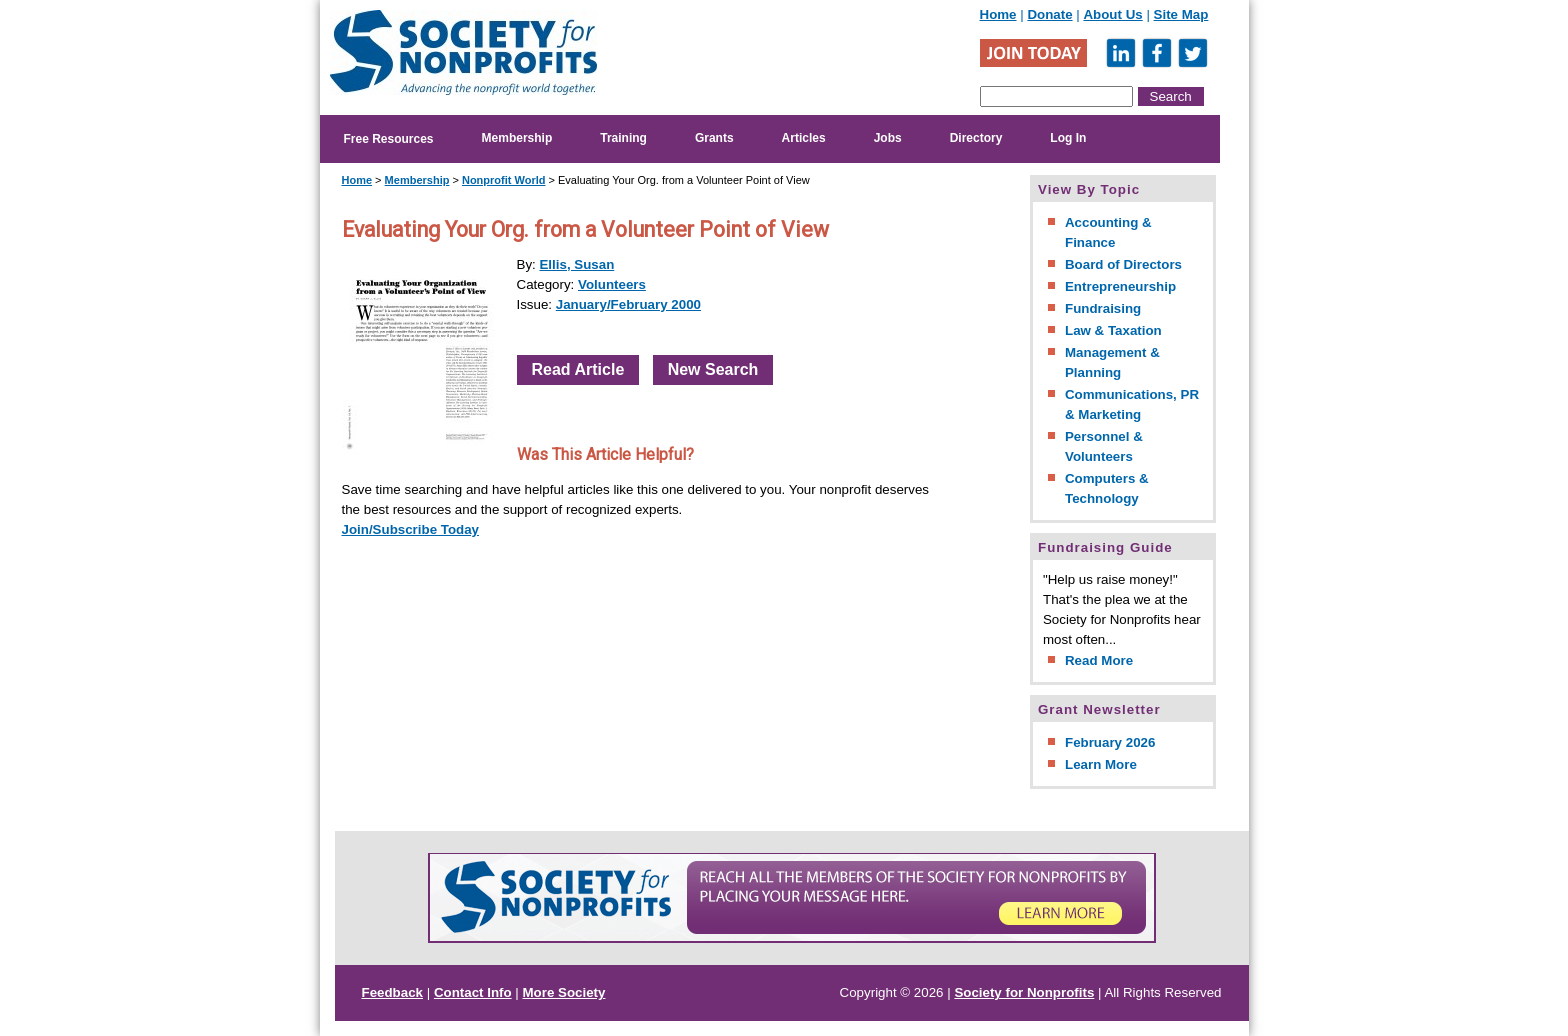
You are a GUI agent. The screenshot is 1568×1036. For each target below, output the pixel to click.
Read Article (578, 369)
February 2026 (1110, 742)
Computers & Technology (1107, 488)
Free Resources (389, 139)
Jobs (888, 138)
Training (623, 138)
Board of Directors (1123, 264)
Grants (714, 138)
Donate (1049, 14)
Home (998, 14)
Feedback (393, 992)
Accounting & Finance (1108, 232)
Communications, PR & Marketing (1132, 404)
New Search (713, 369)
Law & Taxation (1113, 330)
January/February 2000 (628, 304)
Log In (1068, 138)
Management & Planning (1112, 362)
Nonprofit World (504, 180)
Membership (517, 138)
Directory (976, 138)
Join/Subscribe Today (411, 529)
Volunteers (612, 284)
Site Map (1181, 14)
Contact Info (473, 992)
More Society (564, 992)
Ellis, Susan (576, 264)
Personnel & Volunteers (1104, 446)
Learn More (1101, 764)
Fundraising (1103, 308)
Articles (804, 138)
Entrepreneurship (1120, 286)
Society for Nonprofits (1024, 992)
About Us (1112, 14)
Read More (1099, 660)
